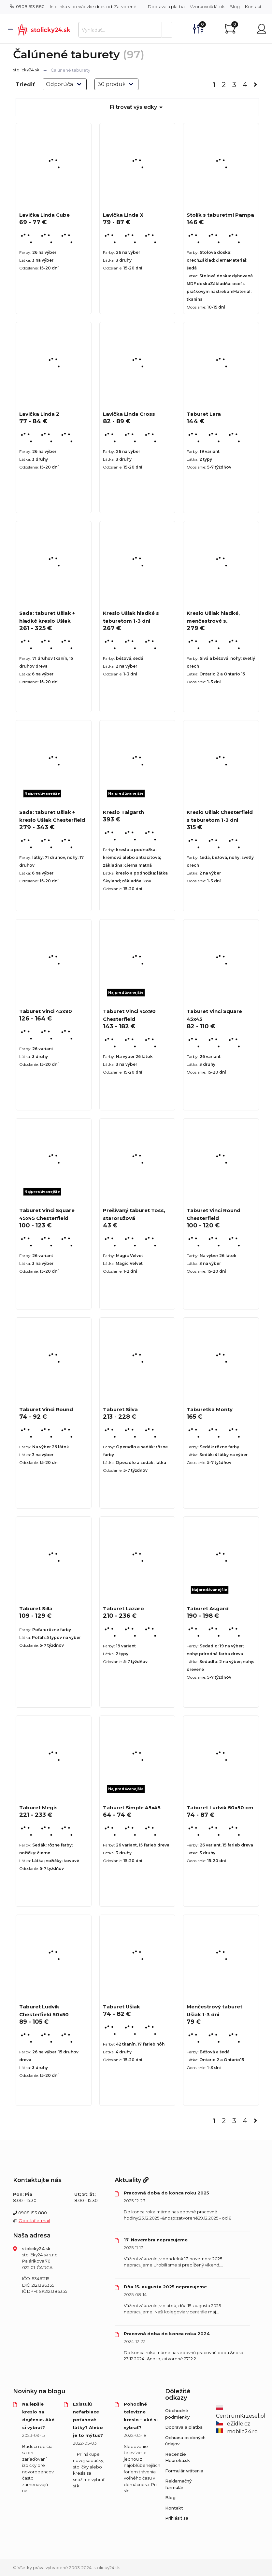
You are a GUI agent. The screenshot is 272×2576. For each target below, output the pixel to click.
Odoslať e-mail (34, 2220)
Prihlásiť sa (176, 2518)
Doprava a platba (166, 6)
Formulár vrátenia (184, 2470)
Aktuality (132, 2180)
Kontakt (253, 6)
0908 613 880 (27, 6)
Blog (235, 6)
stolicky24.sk (26, 69)
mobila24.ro (237, 2431)
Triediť (25, 84)
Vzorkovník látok (207, 6)
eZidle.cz (233, 2424)
